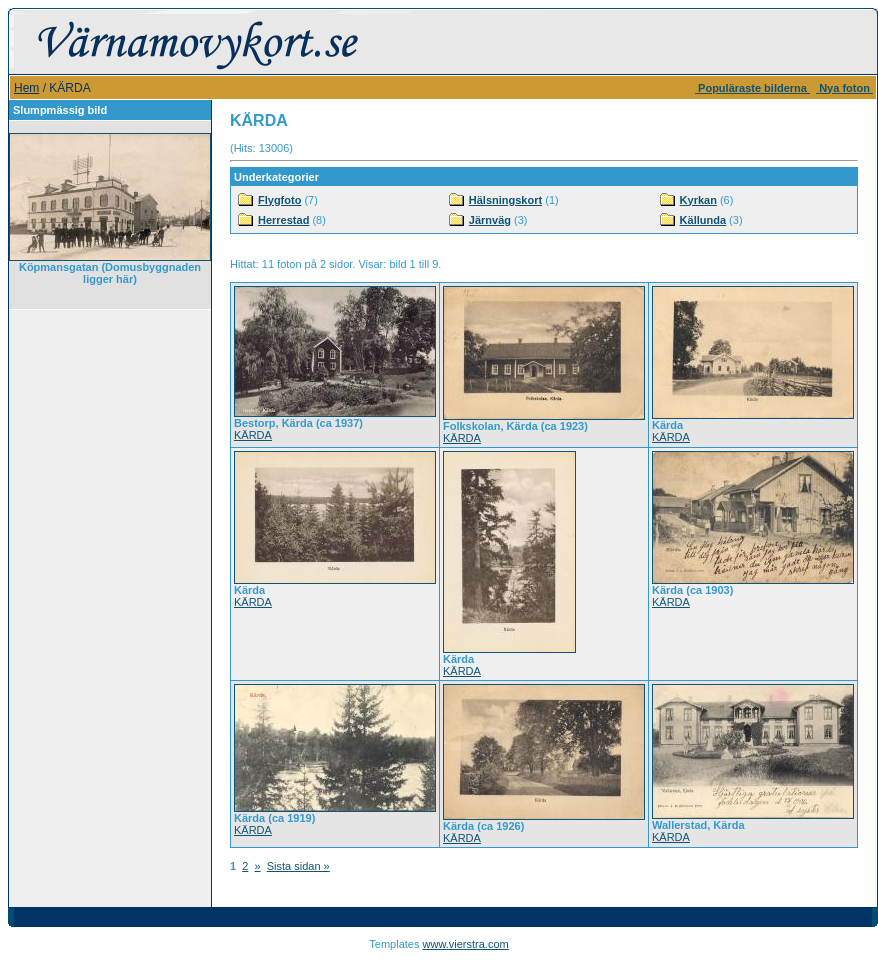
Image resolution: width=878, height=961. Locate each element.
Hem (26, 88)
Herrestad (283, 220)
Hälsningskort (505, 200)
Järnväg (490, 220)
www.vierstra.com (466, 944)
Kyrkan (698, 200)
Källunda (703, 220)
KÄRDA (253, 435)
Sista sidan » (298, 866)
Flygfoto (279, 200)
